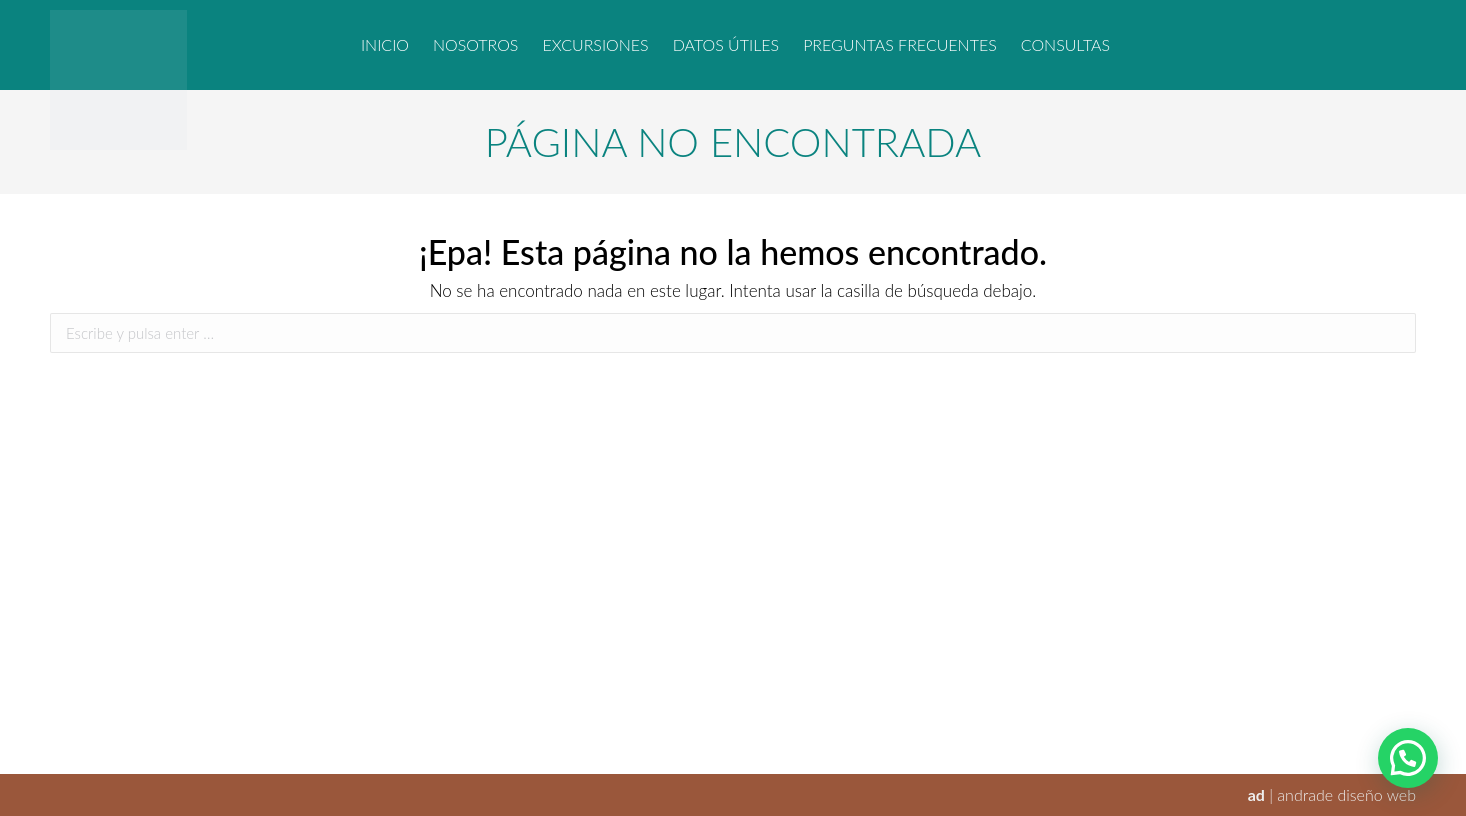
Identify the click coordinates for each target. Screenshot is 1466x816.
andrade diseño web (1346, 794)
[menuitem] (385, 45)
